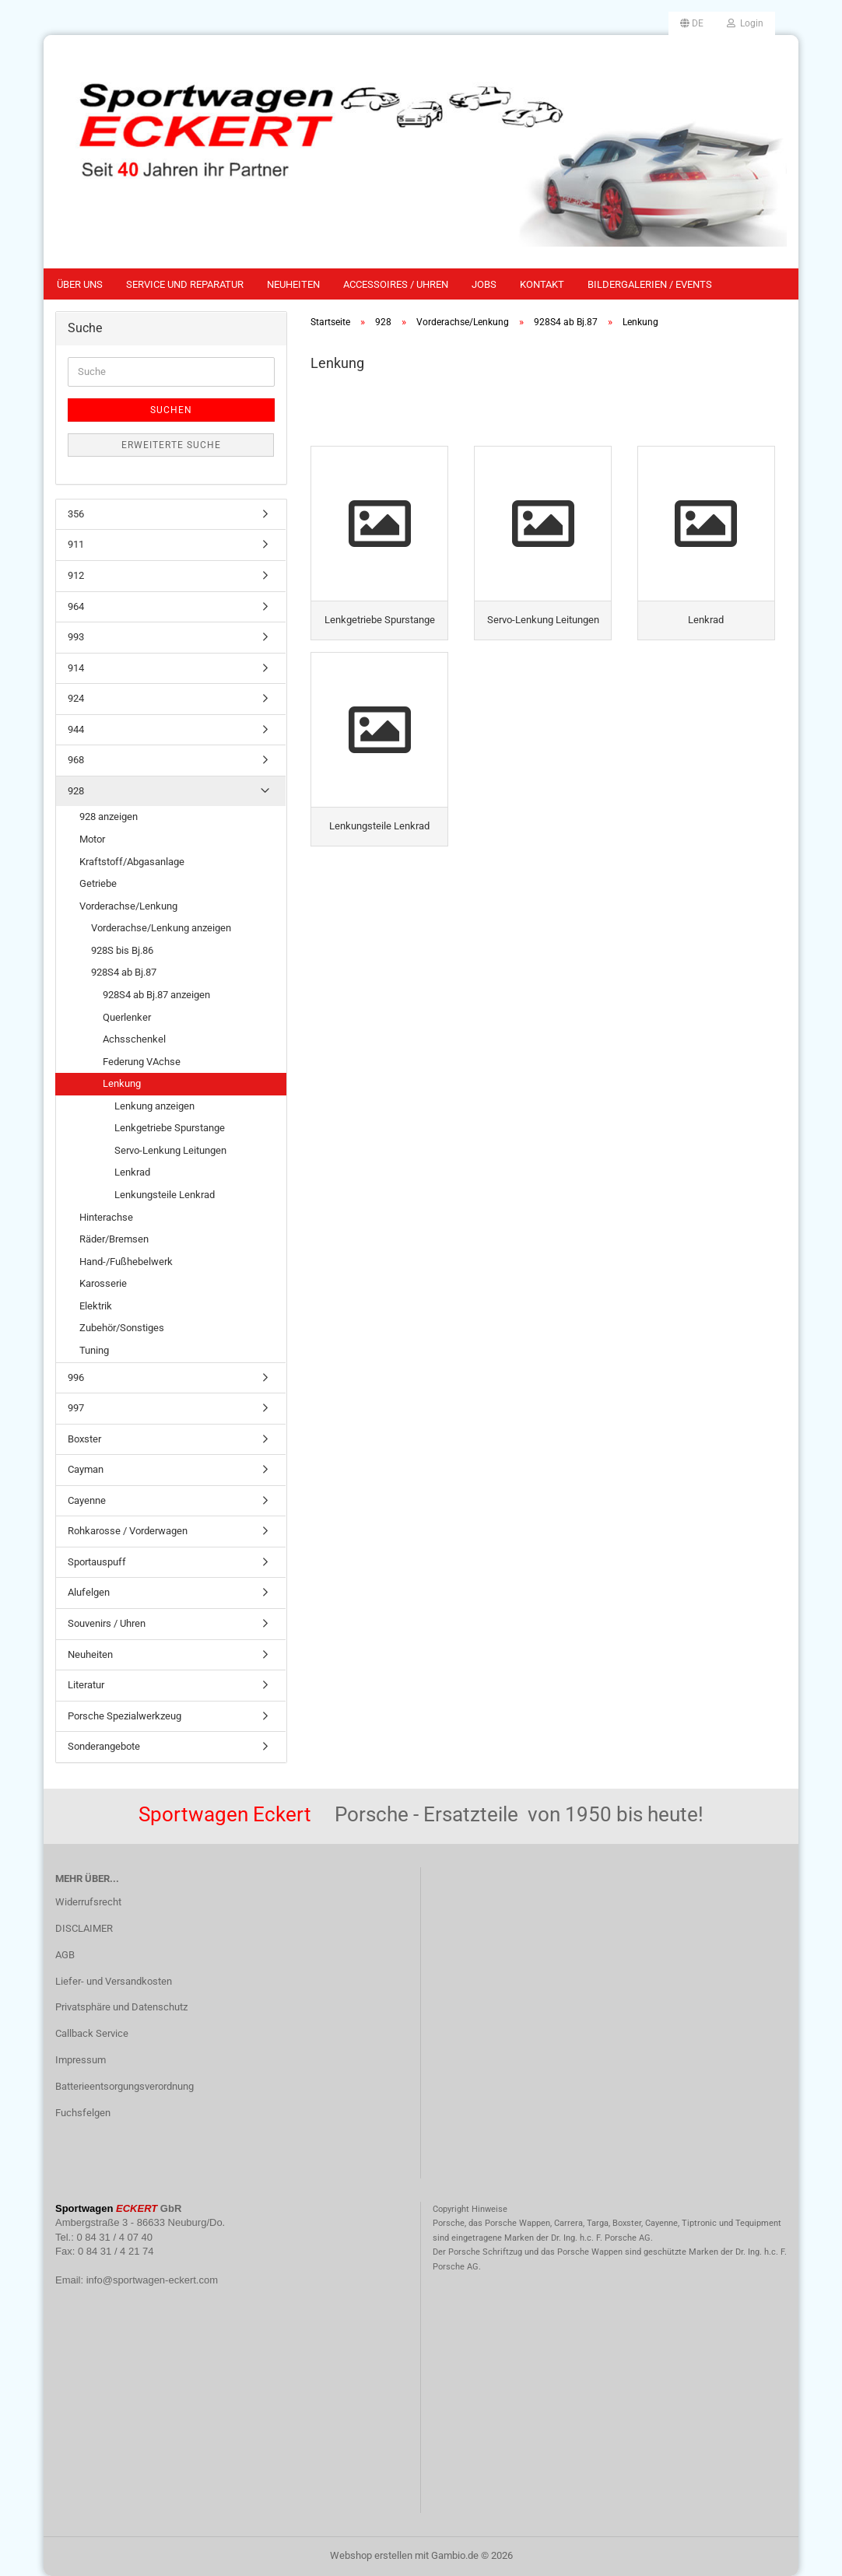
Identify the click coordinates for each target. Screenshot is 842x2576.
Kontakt (542, 284)
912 (76, 575)
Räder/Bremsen (114, 1239)
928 (76, 791)
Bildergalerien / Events (650, 284)
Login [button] (745, 23)
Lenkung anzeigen (154, 1106)
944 (76, 729)
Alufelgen (89, 1592)
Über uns (80, 284)
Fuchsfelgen (83, 2113)
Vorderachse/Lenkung (128, 906)
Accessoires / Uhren (395, 284)
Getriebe (98, 883)
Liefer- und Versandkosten (113, 1981)
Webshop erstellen (371, 2555)
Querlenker (127, 1017)
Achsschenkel (134, 1039)
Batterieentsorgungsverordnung (124, 2086)
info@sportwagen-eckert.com (152, 2280)
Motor (92, 839)
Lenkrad (132, 1172)
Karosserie (103, 1283)
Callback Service (91, 2033)
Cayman (85, 1469)
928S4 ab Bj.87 (123, 972)
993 (76, 637)
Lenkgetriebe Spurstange (169, 1128)
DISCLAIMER (84, 1928)
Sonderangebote (104, 1746)
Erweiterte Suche (171, 445)
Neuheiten (293, 284)
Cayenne (87, 1500)
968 (76, 760)
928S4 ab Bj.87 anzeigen (156, 995)
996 (76, 1377)
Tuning (94, 1350)
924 (76, 698)
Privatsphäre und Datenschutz (121, 2007)
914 (76, 668)
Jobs (484, 284)
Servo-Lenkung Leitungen (170, 1150)
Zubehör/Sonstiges (121, 1328)
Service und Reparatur (185, 284)
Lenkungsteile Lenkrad (164, 1194)
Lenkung (122, 1083)
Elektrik (95, 1306)
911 (76, 544)
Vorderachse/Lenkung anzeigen (161, 928)
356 (76, 514)
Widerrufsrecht (88, 1902)
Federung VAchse (142, 1061)
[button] (691, 23)
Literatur (86, 1685)
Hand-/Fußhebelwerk (126, 1261)
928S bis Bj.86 (122, 950)
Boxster (84, 1439)
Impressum (80, 2060)
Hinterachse (106, 1217)
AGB (65, 1955)
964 (76, 606)
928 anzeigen (108, 816)
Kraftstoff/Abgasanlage (131, 861)
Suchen (171, 410)
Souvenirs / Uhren (107, 1623)
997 (76, 1408)
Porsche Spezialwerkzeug (124, 1716)
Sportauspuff (97, 1562)
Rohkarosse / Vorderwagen (128, 1531)
